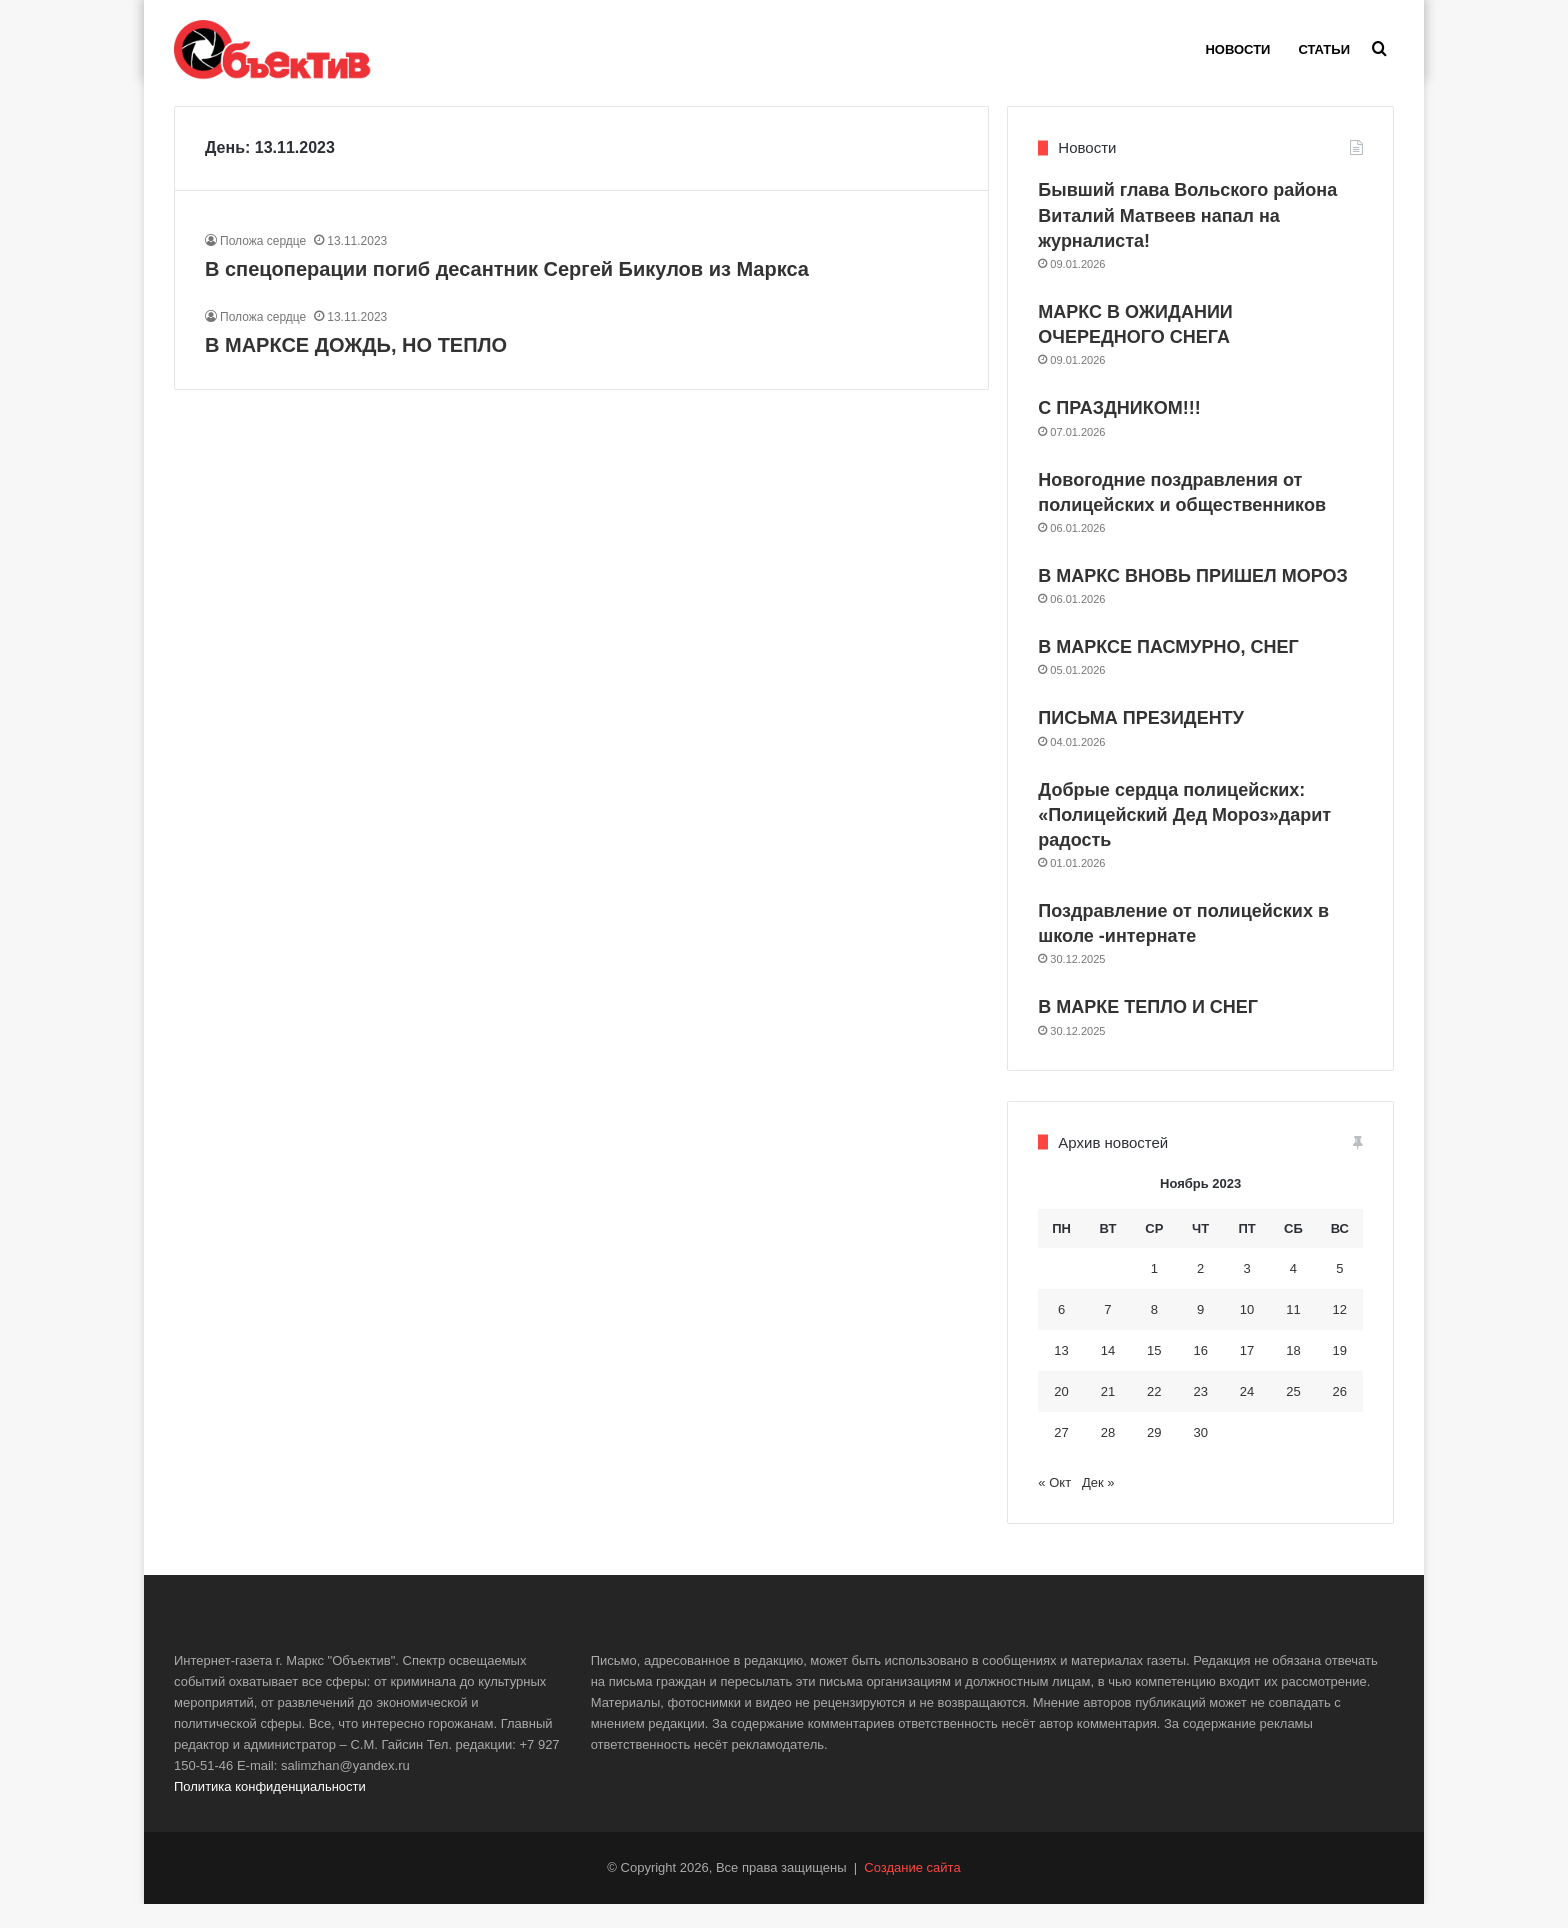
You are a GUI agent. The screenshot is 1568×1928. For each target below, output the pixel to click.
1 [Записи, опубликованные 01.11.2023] (1154, 1291)
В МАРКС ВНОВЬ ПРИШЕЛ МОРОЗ (1192, 600)
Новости (1237, 49)
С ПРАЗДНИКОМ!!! (1119, 432)
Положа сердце (263, 264)
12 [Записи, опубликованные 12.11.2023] (1340, 1332)
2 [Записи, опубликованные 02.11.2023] (1200, 1291)
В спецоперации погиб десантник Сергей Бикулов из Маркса (507, 292)
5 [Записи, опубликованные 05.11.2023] (1339, 1291)
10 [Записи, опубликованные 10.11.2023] (1247, 1332)
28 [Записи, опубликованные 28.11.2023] (1108, 1455)
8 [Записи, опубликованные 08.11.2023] (1154, 1332)
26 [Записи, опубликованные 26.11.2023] (1340, 1414)
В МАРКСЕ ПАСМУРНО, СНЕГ (1168, 671)
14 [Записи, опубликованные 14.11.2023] (1108, 1373)
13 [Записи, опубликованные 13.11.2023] (1061, 1373)
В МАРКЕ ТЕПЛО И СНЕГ (1148, 1031)
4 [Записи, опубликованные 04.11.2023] (1293, 1291)
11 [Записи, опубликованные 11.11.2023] (1293, 1332)
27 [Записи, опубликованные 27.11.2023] (1061, 1455)
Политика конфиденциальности (270, 1810)
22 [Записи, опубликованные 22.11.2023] (1154, 1414)
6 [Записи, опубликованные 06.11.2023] (1061, 1332)
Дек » (1098, 1506)
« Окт (1054, 1506)
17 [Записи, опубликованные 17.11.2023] (1247, 1373)
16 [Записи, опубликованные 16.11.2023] (1200, 1373)
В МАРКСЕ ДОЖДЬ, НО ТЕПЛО (356, 368)
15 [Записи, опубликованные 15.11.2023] (1154, 1373)
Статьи (1324, 49)
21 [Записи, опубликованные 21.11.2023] (1108, 1414)
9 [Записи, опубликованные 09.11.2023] (1200, 1332)
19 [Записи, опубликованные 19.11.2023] (1340, 1373)
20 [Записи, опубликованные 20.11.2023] (1061, 1414)
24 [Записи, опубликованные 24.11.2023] (1247, 1414)
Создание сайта (912, 1891)
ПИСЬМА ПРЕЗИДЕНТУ (1141, 742)
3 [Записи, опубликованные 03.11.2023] (1246, 1291)
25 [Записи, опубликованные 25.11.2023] (1293, 1414)
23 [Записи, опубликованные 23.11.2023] (1200, 1414)
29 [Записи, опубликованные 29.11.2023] (1154, 1455)
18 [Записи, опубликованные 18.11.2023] (1293, 1373)
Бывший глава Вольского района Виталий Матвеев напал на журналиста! (1187, 239)
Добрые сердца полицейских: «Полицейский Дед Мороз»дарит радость (1184, 838)
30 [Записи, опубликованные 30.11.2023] (1200, 1455)
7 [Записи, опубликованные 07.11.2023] (1107, 1332)
